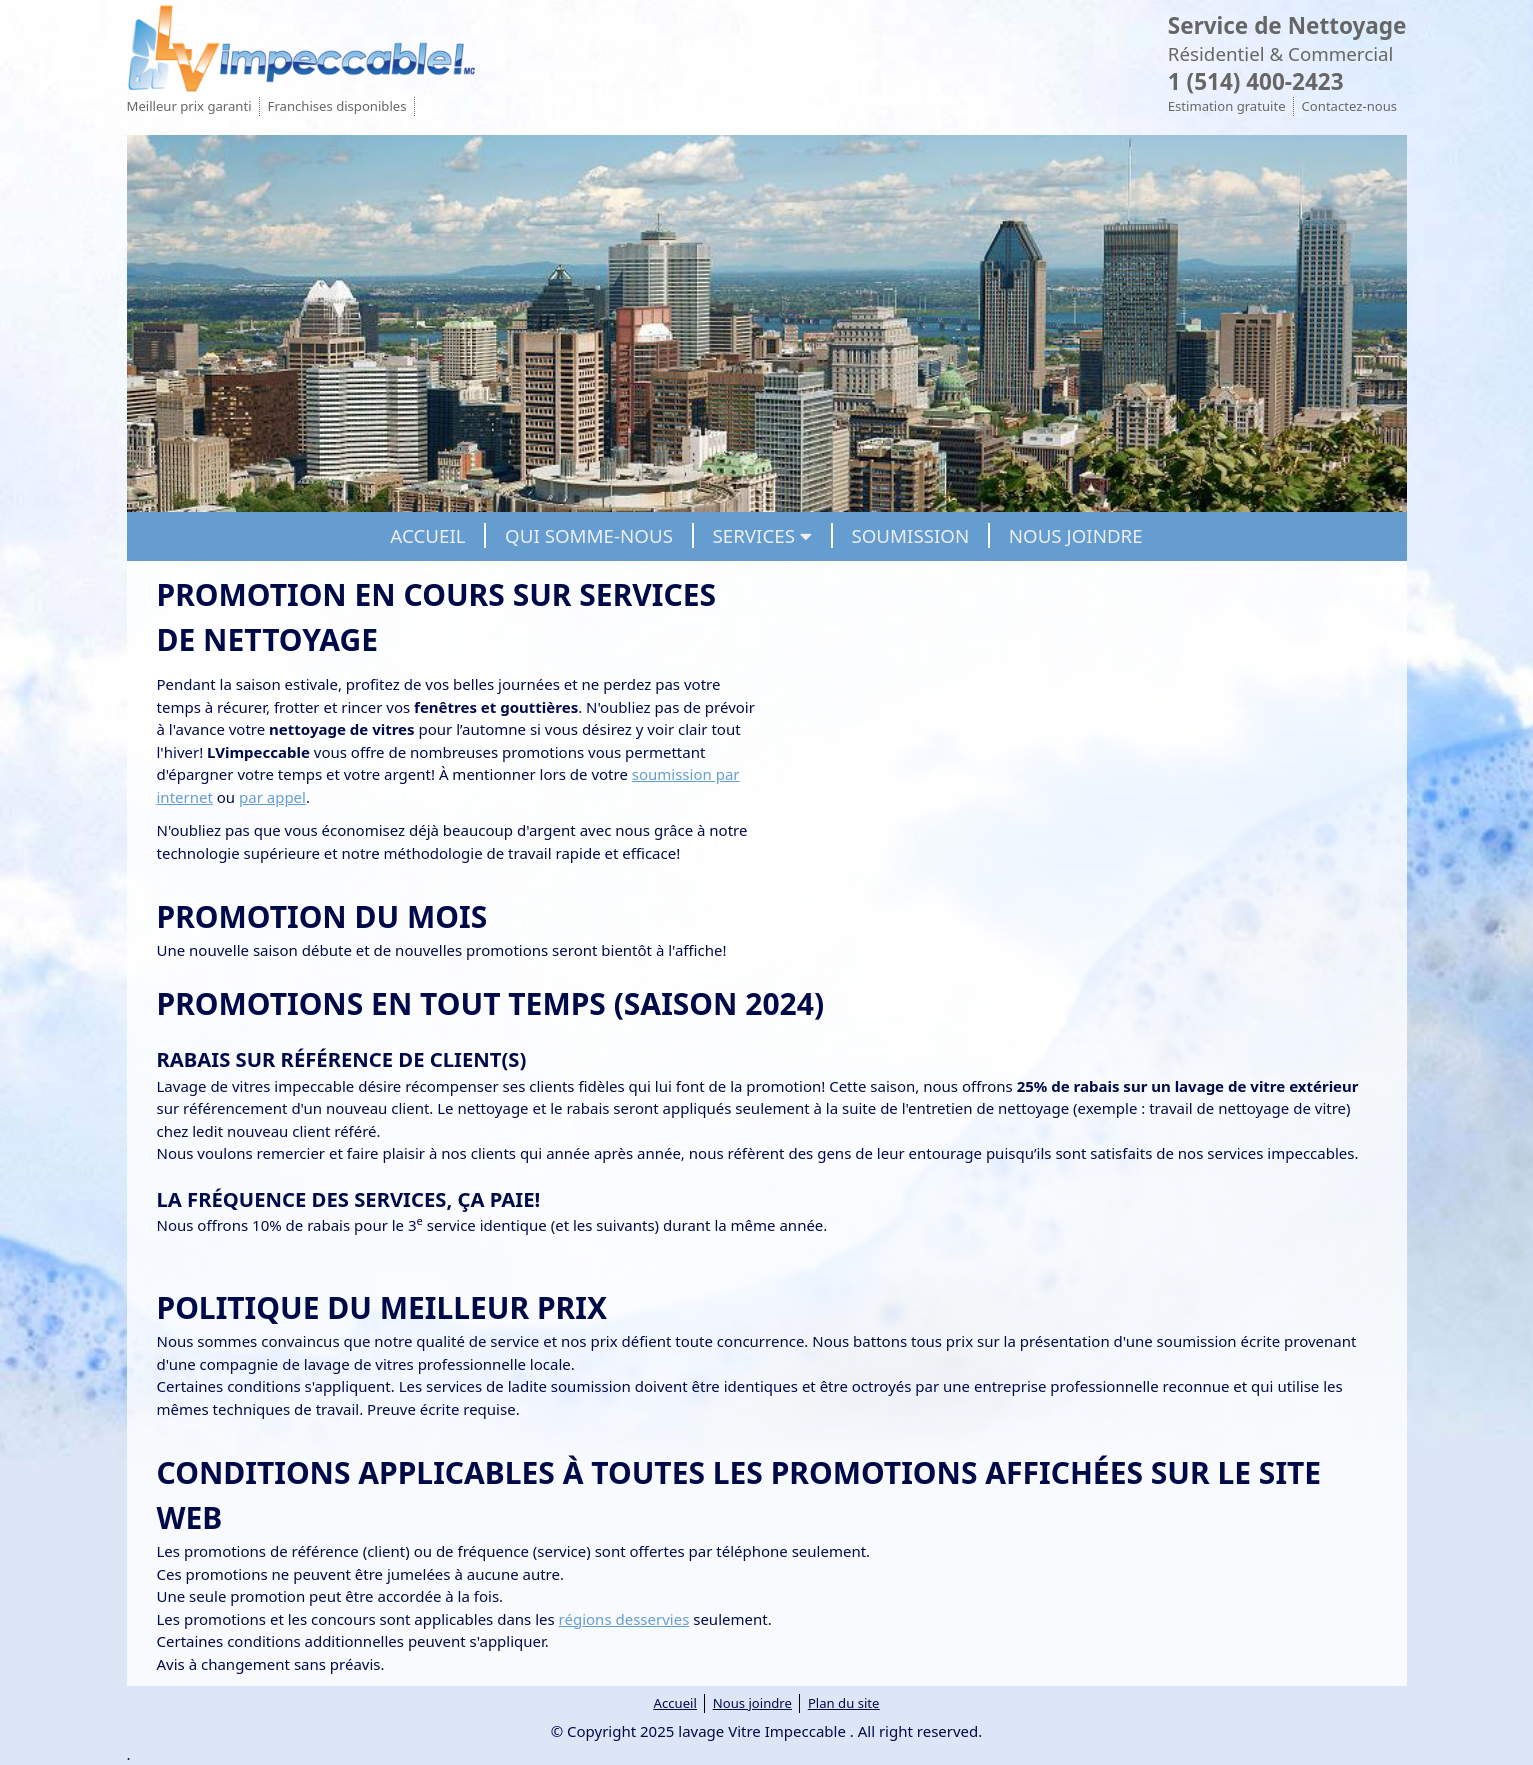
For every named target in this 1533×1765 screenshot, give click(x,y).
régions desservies (624, 1619)
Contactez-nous (1350, 106)
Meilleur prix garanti (189, 106)
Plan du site (844, 1703)
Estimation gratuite (1227, 106)
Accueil (675, 1703)
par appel (272, 797)
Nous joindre (752, 1703)
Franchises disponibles (337, 106)
